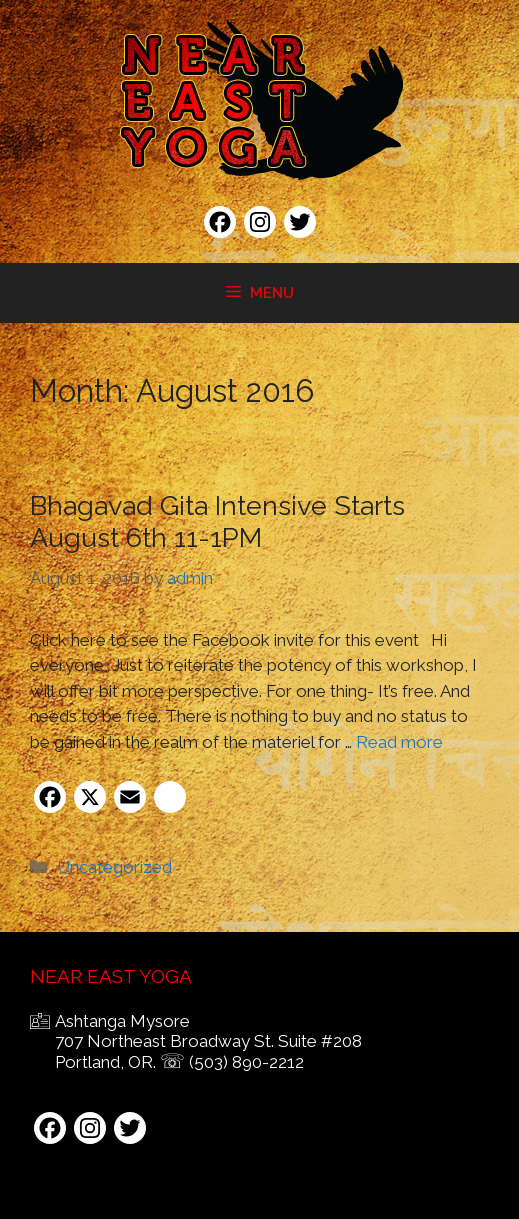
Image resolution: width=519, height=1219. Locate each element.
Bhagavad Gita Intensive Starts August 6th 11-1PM (217, 521)
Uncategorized (114, 867)
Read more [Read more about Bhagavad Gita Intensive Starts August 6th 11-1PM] (399, 742)
